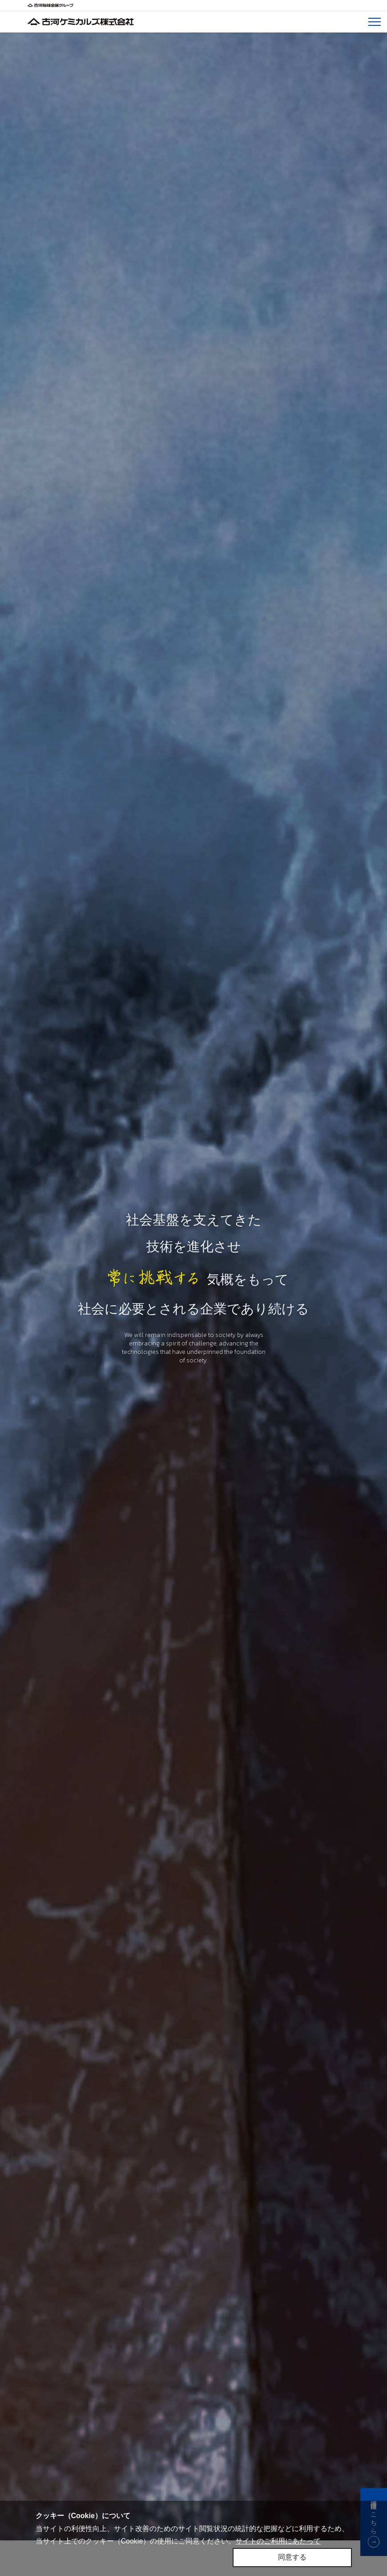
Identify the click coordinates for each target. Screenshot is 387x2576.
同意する (292, 2557)
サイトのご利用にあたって (278, 2541)
